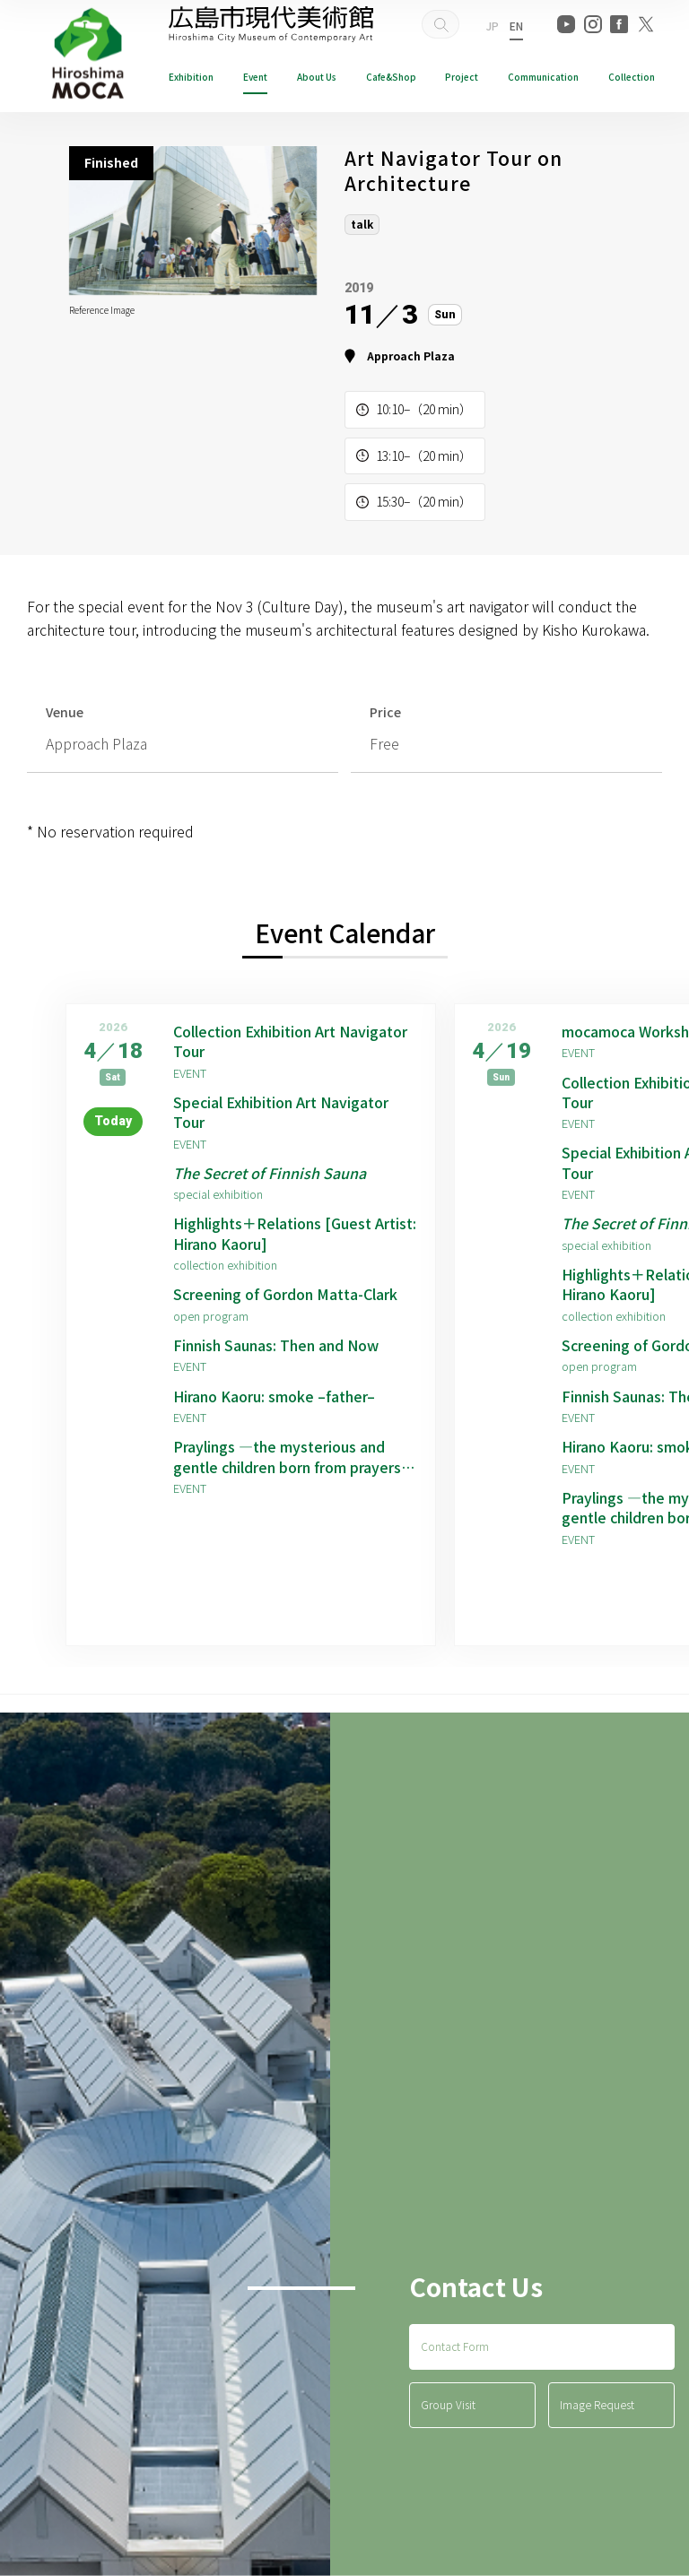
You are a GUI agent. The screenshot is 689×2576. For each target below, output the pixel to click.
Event (255, 76)
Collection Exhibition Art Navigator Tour (290, 1041)
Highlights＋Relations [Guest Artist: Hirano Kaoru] (294, 1233)
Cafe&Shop (391, 76)
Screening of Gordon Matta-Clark (285, 1294)
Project (461, 76)
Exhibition (191, 76)
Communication (543, 76)
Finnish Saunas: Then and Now (276, 1345)
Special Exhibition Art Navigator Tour (280, 1112)
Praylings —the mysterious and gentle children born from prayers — (287, 1456)
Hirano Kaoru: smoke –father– (274, 1396)
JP (492, 25)
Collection (631, 76)
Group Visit (448, 2404)
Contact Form (455, 2346)
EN (516, 25)
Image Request (597, 2404)
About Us (316, 76)
